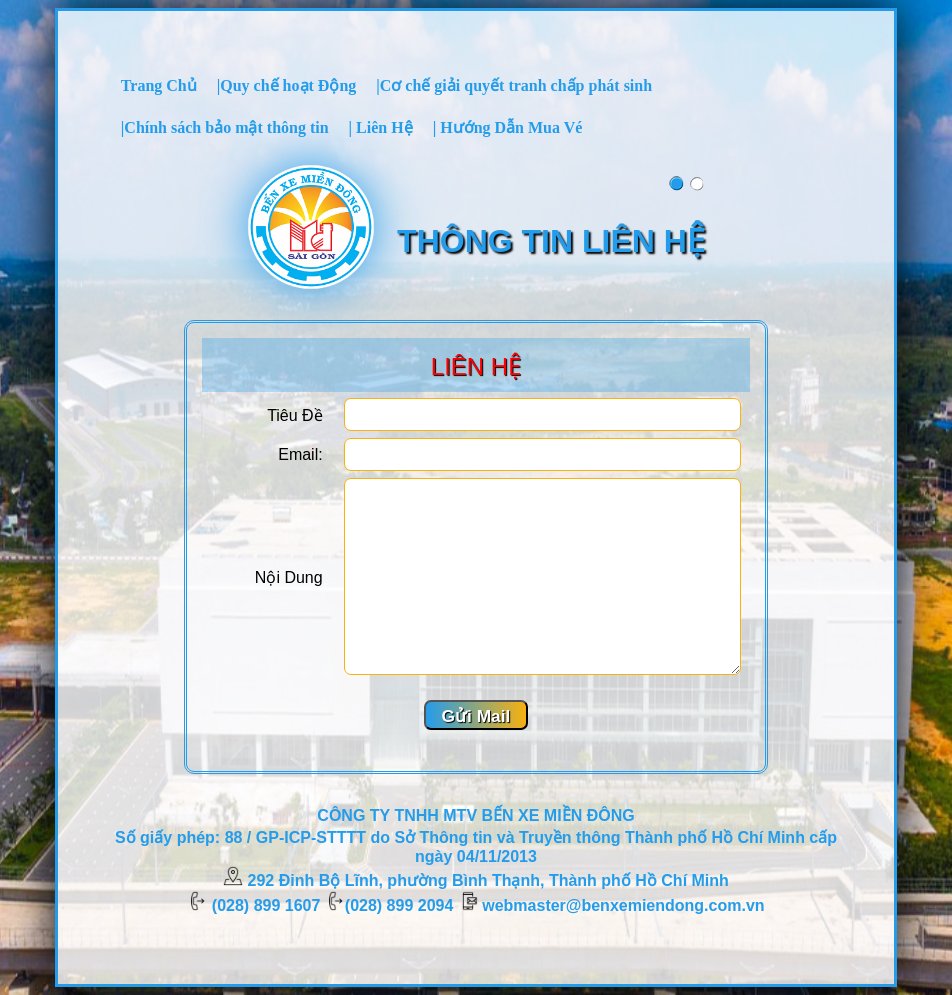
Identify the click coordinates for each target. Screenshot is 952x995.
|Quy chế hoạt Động (287, 85)
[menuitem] (159, 85)
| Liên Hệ (381, 127)
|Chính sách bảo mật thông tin (225, 127)
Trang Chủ (159, 85)
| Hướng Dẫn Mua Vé (508, 127)
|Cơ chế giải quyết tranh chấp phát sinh (514, 85)
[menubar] (476, 106)
